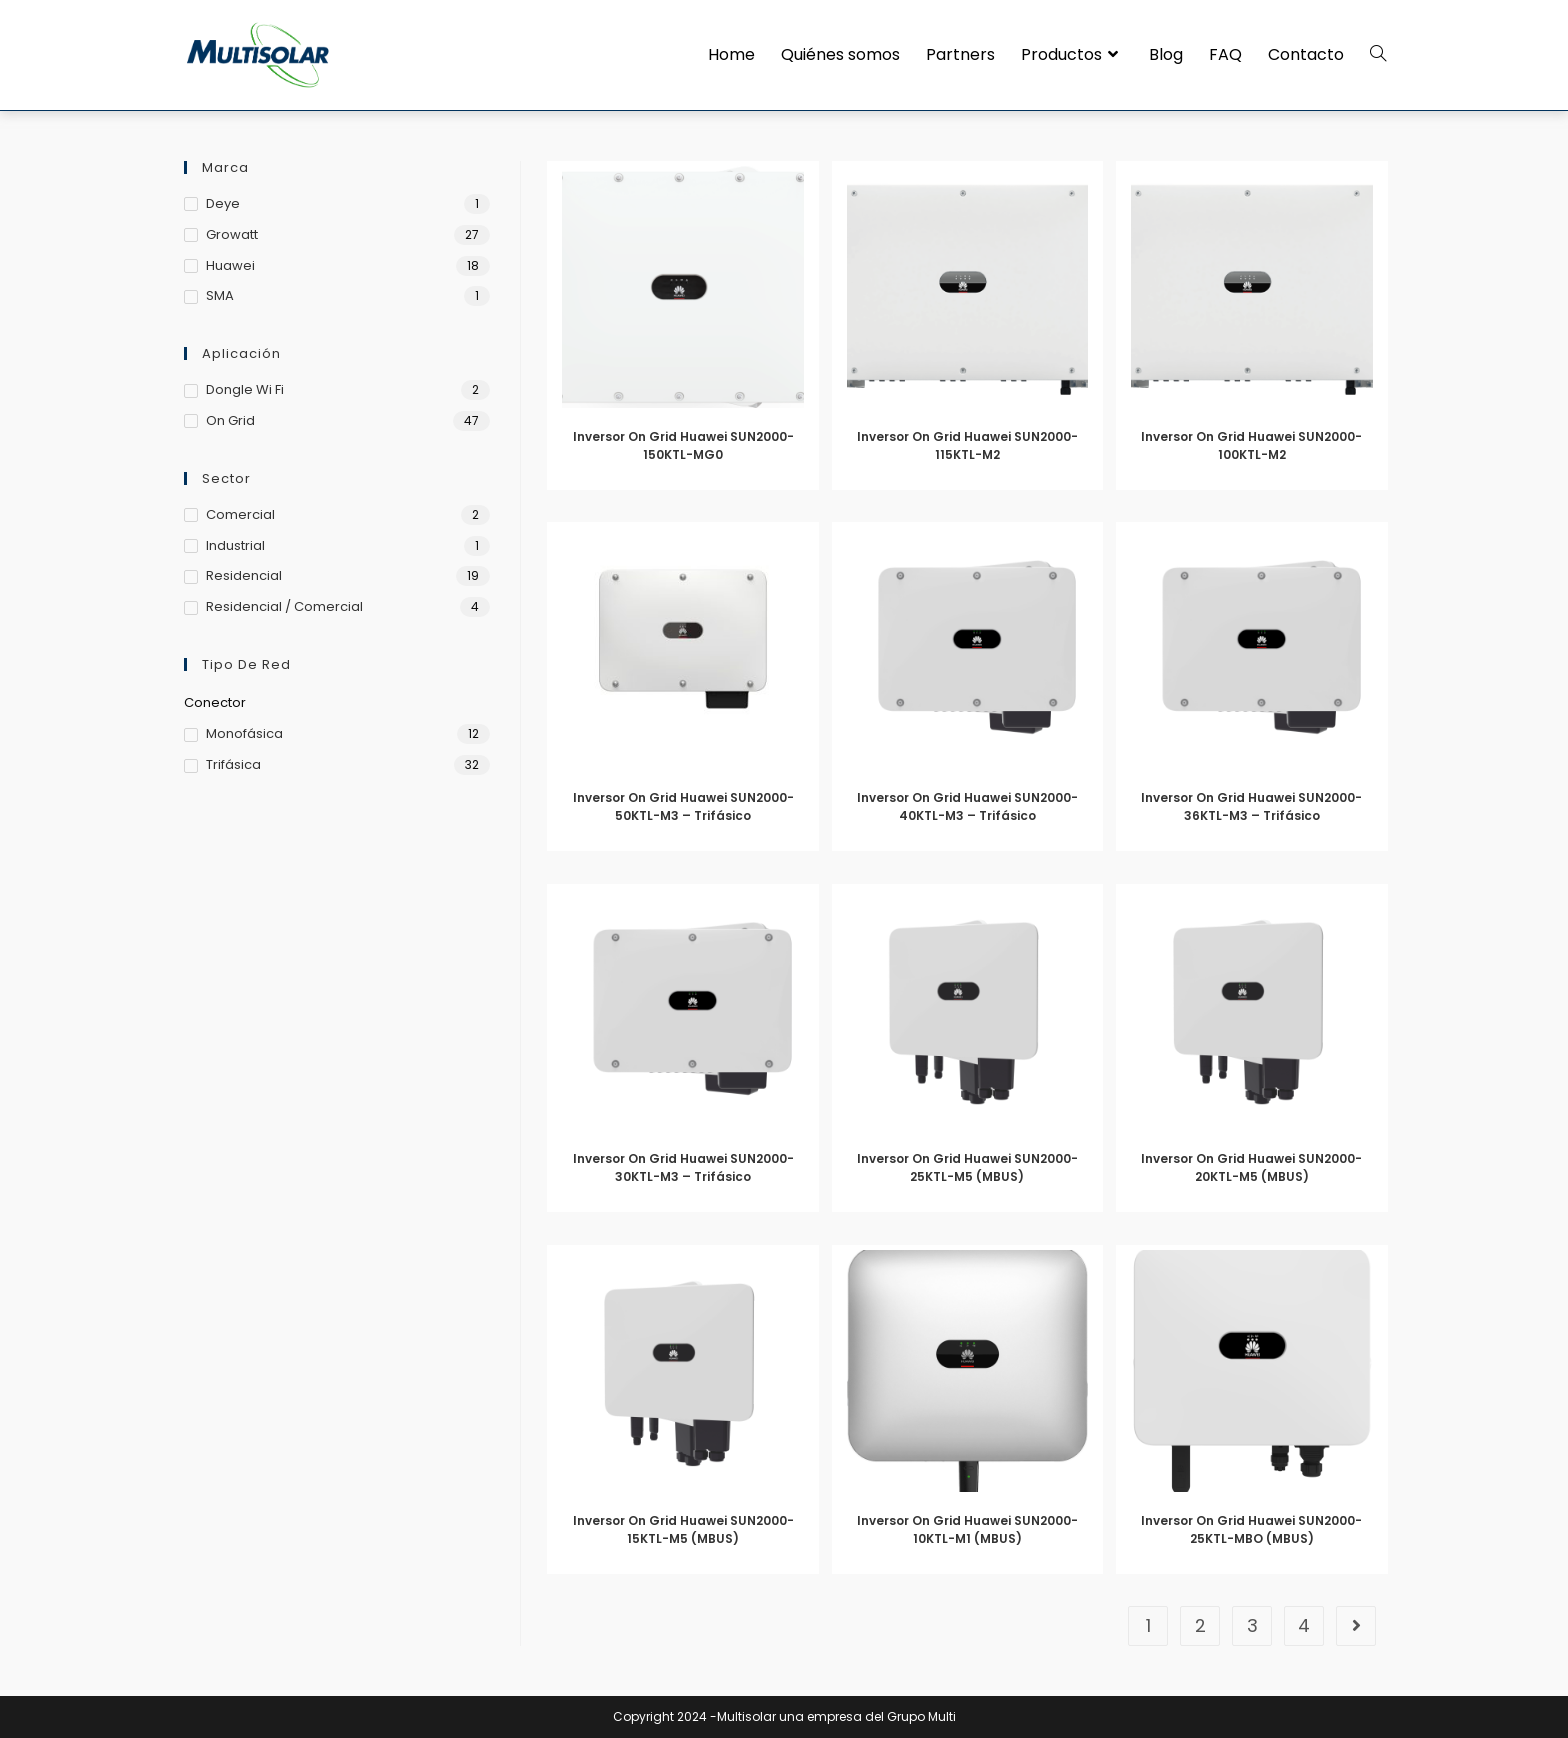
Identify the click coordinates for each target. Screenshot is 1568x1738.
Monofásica (244, 733)
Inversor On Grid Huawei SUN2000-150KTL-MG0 (683, 445)
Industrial (235, 545)
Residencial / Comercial (284, 606)
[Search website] (1378, 55)
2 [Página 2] (1200, 1625)
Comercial (240, 514)
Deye (223, 203)
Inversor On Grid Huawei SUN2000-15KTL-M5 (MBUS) (683, 1529)
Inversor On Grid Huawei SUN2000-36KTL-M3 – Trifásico (1251, 806)
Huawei (230, 265)
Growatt (232, 234)
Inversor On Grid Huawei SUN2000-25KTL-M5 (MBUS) (967, 1167)
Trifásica (233, 764)
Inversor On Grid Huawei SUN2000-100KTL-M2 (1251, 445)
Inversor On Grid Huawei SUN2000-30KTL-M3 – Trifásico (683, 1167)
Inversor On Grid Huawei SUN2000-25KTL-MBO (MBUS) (1251, 1529)
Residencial (244, 575)
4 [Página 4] (1304, 1625)
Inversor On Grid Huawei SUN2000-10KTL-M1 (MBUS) (967, 1529)
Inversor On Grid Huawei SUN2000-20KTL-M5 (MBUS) (1251, 1167)
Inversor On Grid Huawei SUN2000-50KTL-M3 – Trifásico (683, 806)
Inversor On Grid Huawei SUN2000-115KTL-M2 (967, 445)
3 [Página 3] (1252, 1625)
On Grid (230, 420)
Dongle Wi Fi (245, 389)
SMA (220, 295)
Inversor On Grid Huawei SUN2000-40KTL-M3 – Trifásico (967, 806)
